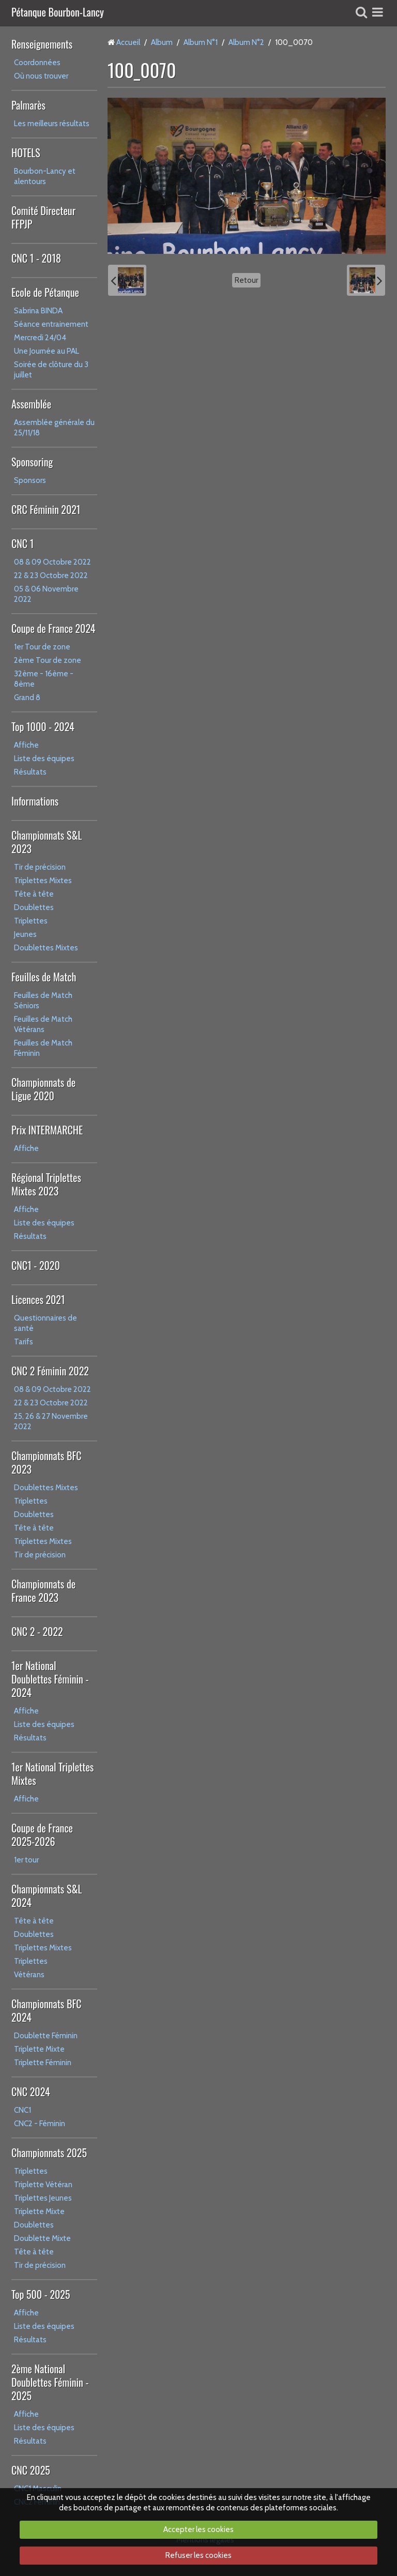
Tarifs (23, 1341)
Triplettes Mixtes (43, 880)
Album (162, 42)
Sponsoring (32, 461)
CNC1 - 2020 (35, 1265)
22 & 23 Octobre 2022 (51, 575)
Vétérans (29, 1974)
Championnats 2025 (49, 2152)
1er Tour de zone (42, 646)
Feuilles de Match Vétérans (43, 1024)
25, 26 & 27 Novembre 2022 (51, 1421)
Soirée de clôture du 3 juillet (51, 370)
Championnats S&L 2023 (46, 841)
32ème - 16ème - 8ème (43, 679)
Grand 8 (27, 697)
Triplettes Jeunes (43, 2198)
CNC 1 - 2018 (36, 258)
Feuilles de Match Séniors (43, 1000)
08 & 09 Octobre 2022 (52, 562)
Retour (246, 280)
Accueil (128, 42)
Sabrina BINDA (38, 310)
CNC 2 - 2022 (37, 1631)
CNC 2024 (30, 2091)
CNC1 (22, 2110)
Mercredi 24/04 (40, 337)
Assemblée (31, 404)
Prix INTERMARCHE (47, 1130)
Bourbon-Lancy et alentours (44, 176)
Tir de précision (40, 867)
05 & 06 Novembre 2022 (46, 594)
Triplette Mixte (39, 2049)
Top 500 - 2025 (40, 2294)
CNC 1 (22, 543)
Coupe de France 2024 (53, 628)
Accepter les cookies (198, 2529)
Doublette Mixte (42, 2238)
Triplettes (31, 921)
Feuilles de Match (43, 976)
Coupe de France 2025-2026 (42, 1834)
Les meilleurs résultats (51, 123)
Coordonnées (37, 62)
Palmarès (28, 105)
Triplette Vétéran (43, 2184)
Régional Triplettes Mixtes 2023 (46, 1184)
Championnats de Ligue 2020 (43, 1088)
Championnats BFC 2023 (46, 1462)
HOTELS (25, 152)
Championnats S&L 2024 (46, 1895)
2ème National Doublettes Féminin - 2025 (50, 2382)
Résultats (30, 772)
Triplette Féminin (42, 2062)
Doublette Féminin (46, 2035)
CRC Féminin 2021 (45, 509)
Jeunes (25, 934)
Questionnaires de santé (45, 1323)
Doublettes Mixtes (46, 947)
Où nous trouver (41, 76)
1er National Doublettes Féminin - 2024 (50, 1679)
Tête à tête (34, 894)
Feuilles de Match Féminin (43, 1048)
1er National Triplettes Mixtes (52, 1773)
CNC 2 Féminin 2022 (50, 1370)
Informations (34, 801)
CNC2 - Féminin (39, 2123)
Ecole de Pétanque (45, 292)
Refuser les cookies (198, 2555)
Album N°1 (201, 42)
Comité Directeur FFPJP (43, 217)
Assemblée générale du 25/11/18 (54, 427)
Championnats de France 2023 (43, 1590)
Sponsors (30, 480)
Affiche (26, 745)
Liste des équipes (44, 758)
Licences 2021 (38, 1299)
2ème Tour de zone (47, 660)
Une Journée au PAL (46, 351)
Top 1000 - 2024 (42, 726)
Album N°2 (246, 42)
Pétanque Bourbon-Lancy (57, 13)
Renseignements (41, 44)
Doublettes (34, 907)
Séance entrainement (51, 324)
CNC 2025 (30, 2470)
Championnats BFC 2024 (46, 2010)
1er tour (26, 1860)
